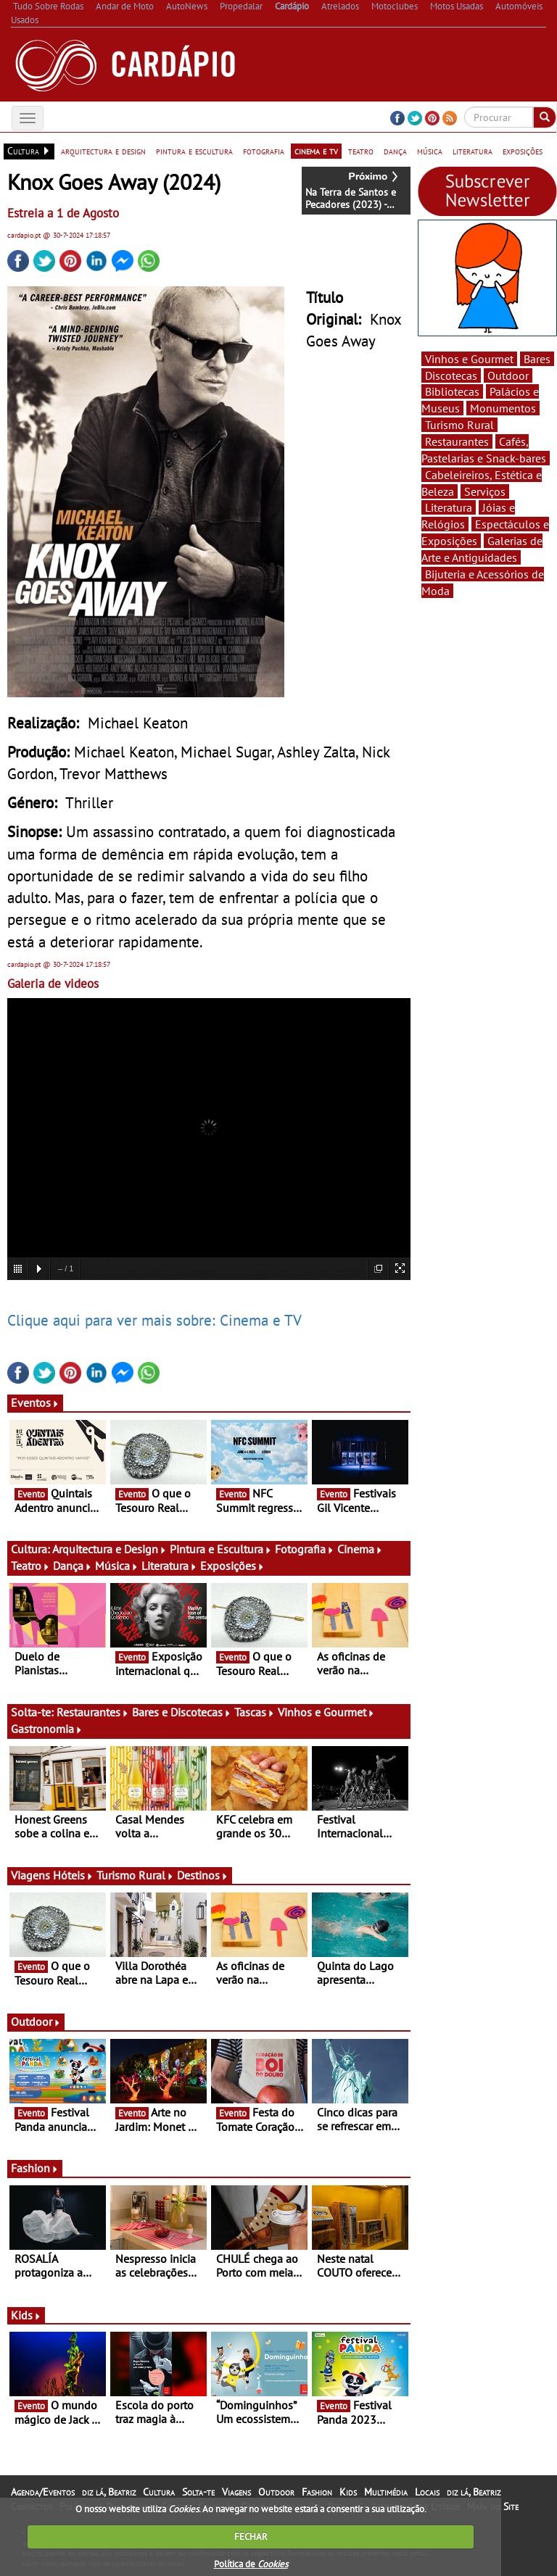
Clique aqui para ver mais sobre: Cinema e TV (154, 1320)
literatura (472, 150)
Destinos (202, 1875)
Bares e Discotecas (181, 1712)
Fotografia (304, 1549)
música (429, 150)
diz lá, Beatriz (109, 2491)
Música (117, 1565)
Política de (251, 2564)
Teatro (30, 1565)
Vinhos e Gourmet (326, 1712)
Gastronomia (47, 1728)
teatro (361, 150)
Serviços (485, 491)
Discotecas (451, 375)
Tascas (254, 1712)
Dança (72, 1565)
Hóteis (73, 1875)
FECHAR (251, 2536)
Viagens (236, 2491)
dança (395, 150)
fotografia (263, 150)
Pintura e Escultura (221, 1549)
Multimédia (386, 2491)
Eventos (35, 1402)
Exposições (232, 1565)
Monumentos (503, 408)
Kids (26, 2315)
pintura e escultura (194, 150)
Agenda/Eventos (43, 2491)
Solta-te (198, 2491)
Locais (427, 2491)
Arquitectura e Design (109, 1549)
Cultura (159, 2491)
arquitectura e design (103, 150)
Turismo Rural (135, 1875)
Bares (537, 359)
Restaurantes (93, 1712)
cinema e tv (316, 150)
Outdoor (36, 2021)
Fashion (35, 2168)
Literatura (169, 1565)
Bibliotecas (452, 391)
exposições (522, 150)
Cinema (360, 1549)
